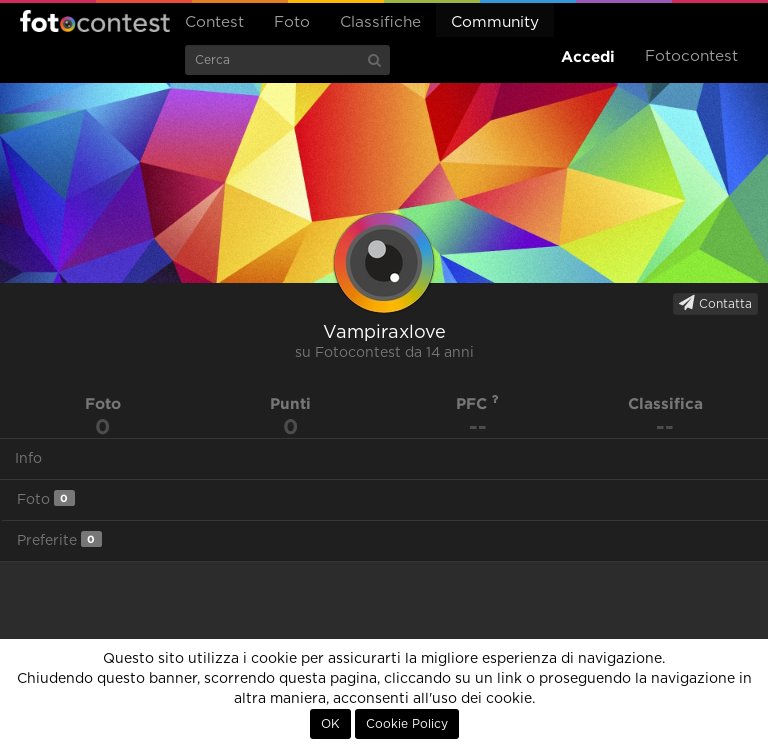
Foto (292, 22)
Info (28, 459)
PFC (477, 403)
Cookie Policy (407, 724)
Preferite (59, 539)
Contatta (715, 303)
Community (495, 22)
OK (330, 724)
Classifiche (380, 22)
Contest (214, 22)
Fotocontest (95, 21)
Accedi (588, 56)
